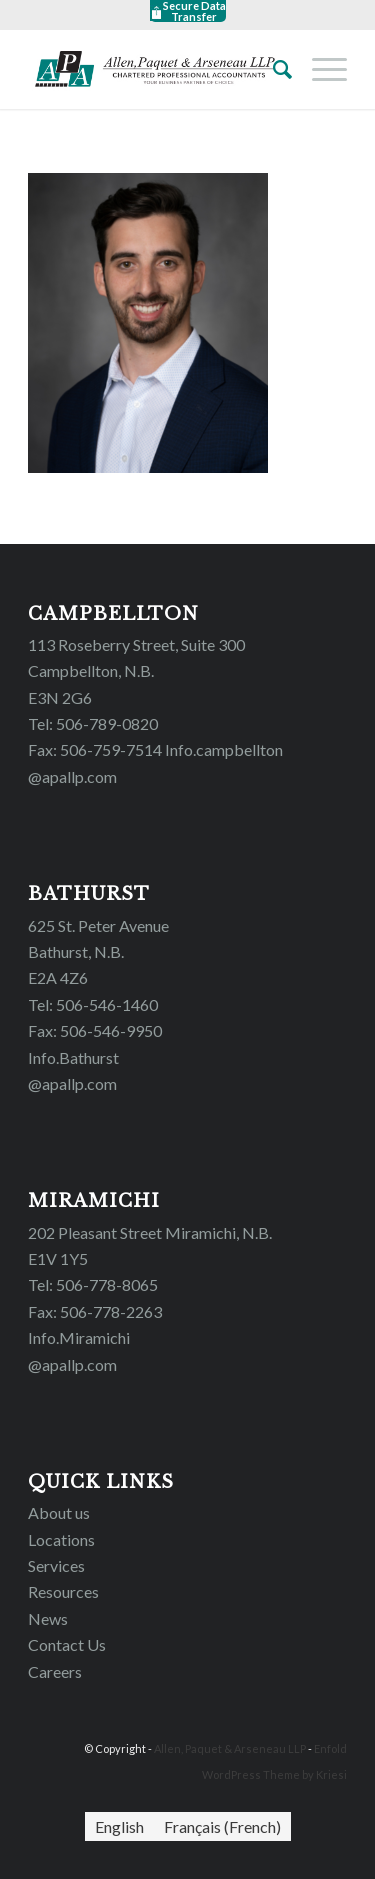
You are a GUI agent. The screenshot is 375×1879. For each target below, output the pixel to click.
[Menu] (319, 69)
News (48, 1618)
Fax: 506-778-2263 (95, 1311)
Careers (55, 1671)
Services (56, 1565)
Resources (63, 1591)
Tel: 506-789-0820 (93, 723)
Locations (61, 1539)
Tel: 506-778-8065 (93, 1284)
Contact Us (67, 1644)
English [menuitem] (119, 1826)
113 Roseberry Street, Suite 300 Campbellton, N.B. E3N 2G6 (136, 671)
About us (59, 1512)
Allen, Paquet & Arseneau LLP (230, 1748)
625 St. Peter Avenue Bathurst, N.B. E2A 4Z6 (98, 952)
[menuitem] (119, 1826)
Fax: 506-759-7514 (95, 749)
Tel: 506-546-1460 (93, 1004)
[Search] (272, 69)
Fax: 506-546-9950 (95, 1030)
